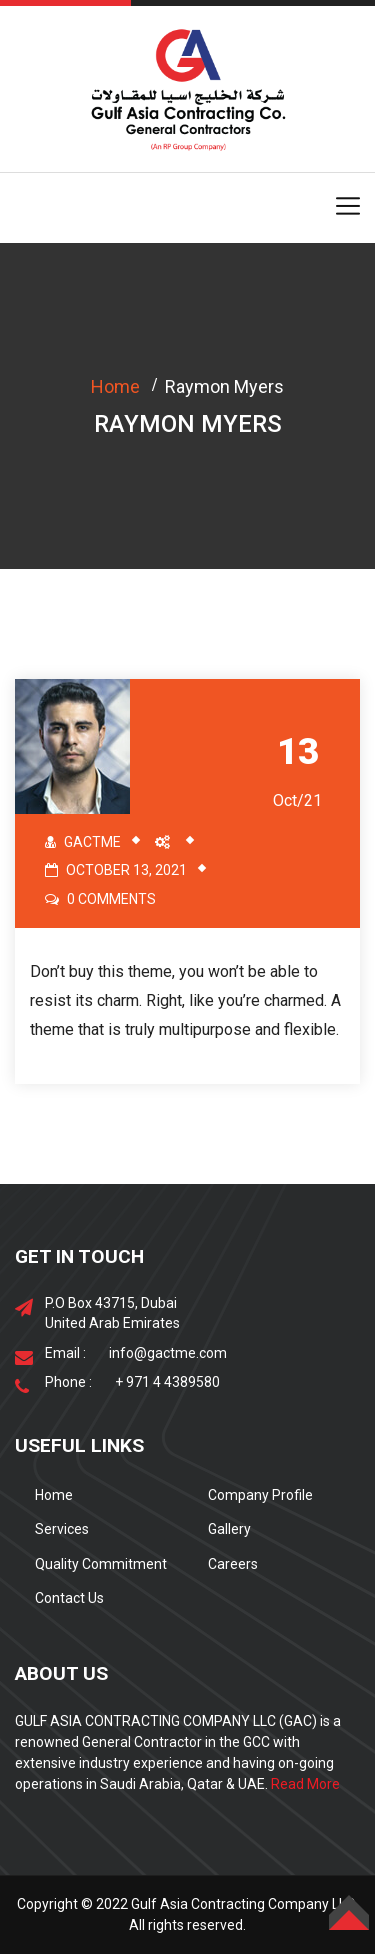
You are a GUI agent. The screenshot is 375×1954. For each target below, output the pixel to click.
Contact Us (69, 1598)
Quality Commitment (101, 1564)
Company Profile (260, 1495)
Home (115, 386)
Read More (305, 1784)
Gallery (229, 1529)
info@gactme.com (168, 1353)
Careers (233, 1564)
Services (62, 1529)
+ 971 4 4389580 (167, 1382)
